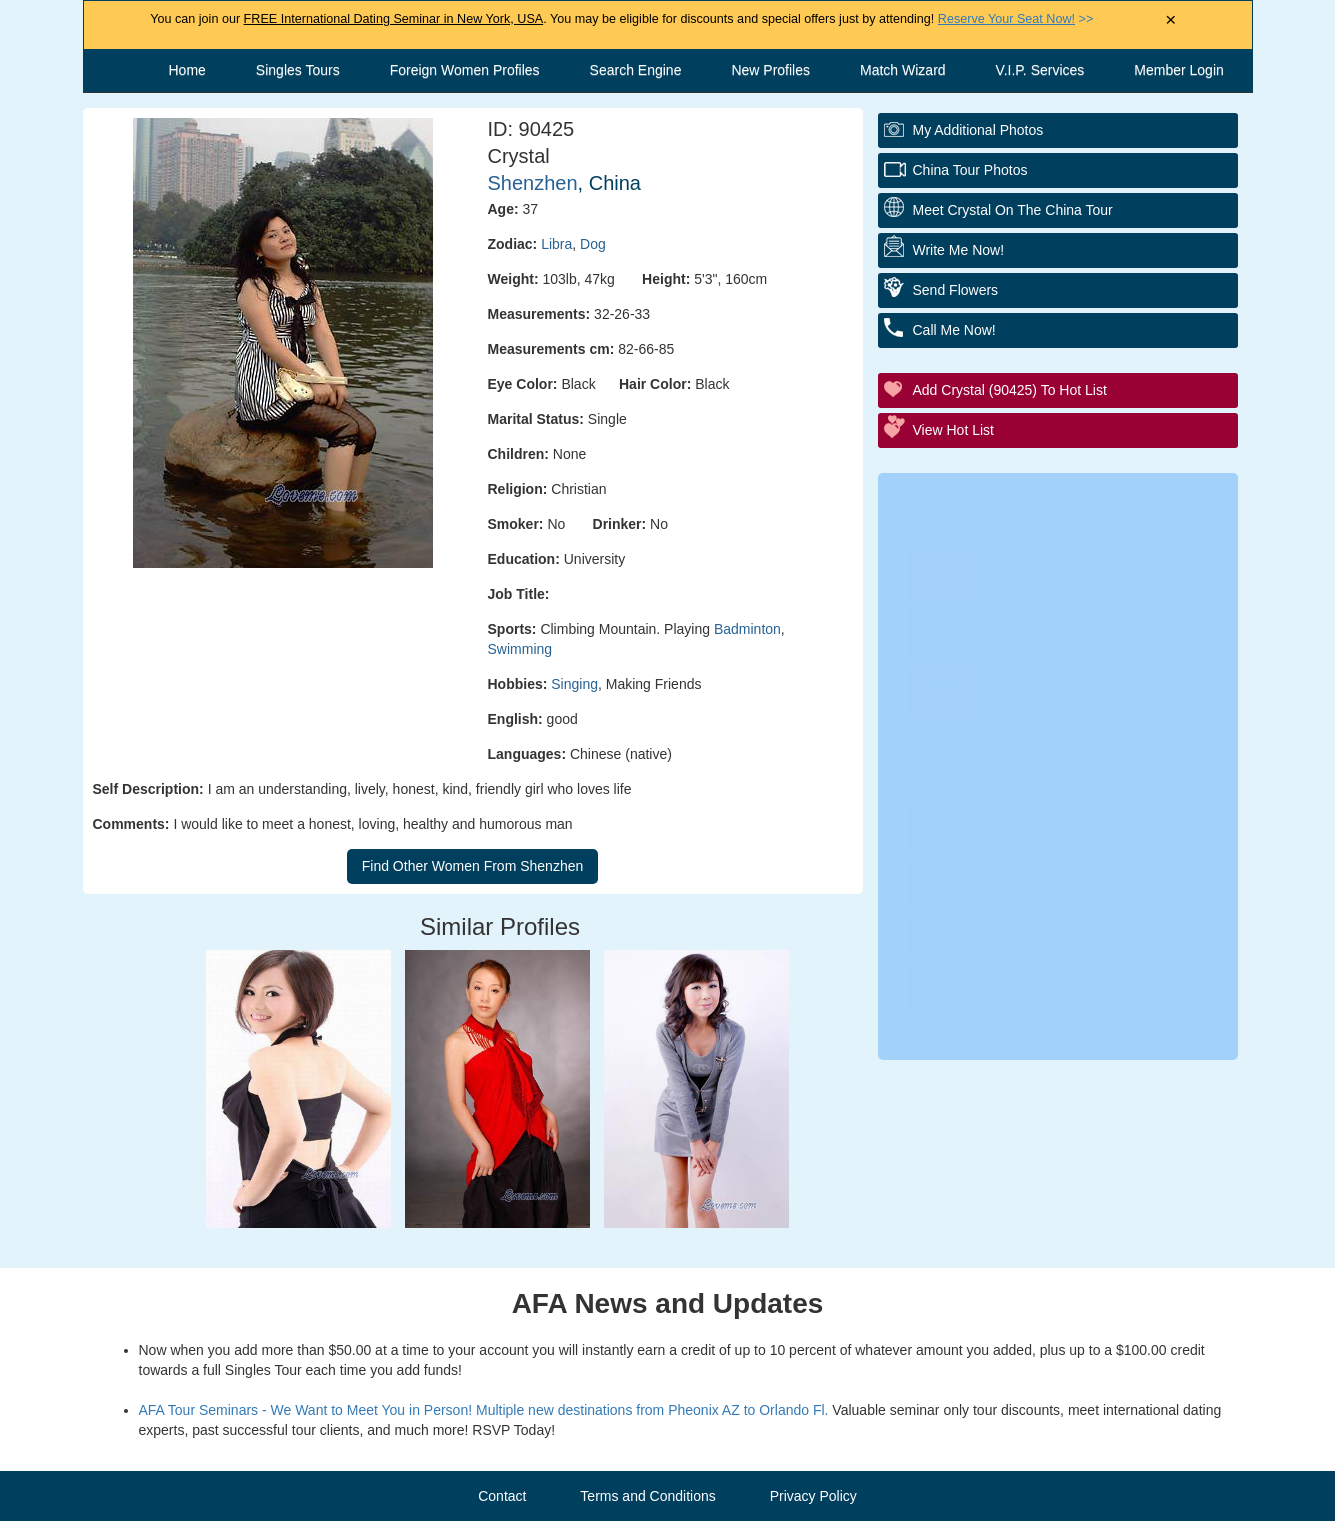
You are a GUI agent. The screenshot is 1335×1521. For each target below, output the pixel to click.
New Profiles (770, 70)
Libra (556, 244)
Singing (574, 684)
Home (187, 70)
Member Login (1179, 70)
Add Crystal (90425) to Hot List (1010, 390)
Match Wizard (903, 70)
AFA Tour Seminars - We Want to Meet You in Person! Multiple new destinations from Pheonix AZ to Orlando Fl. (484, 1410)
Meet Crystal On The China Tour (1013, 210)
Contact (502, 1496)
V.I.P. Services (1040, 70)
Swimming (520, 649)
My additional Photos (978, 130)
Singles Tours (298, 70)
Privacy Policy (813, 1496)
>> (1015, 19)
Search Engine (636, 70)
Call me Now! (954, 330)
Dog (593, 244)
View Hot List (953, 430)
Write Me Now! (959, 250)
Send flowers (956, 290)
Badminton (747, 629)
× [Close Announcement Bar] (1170, 20)
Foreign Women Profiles (465, 70)
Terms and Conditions (647, 1496)
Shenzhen (533, 183)
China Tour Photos (970, 170)
